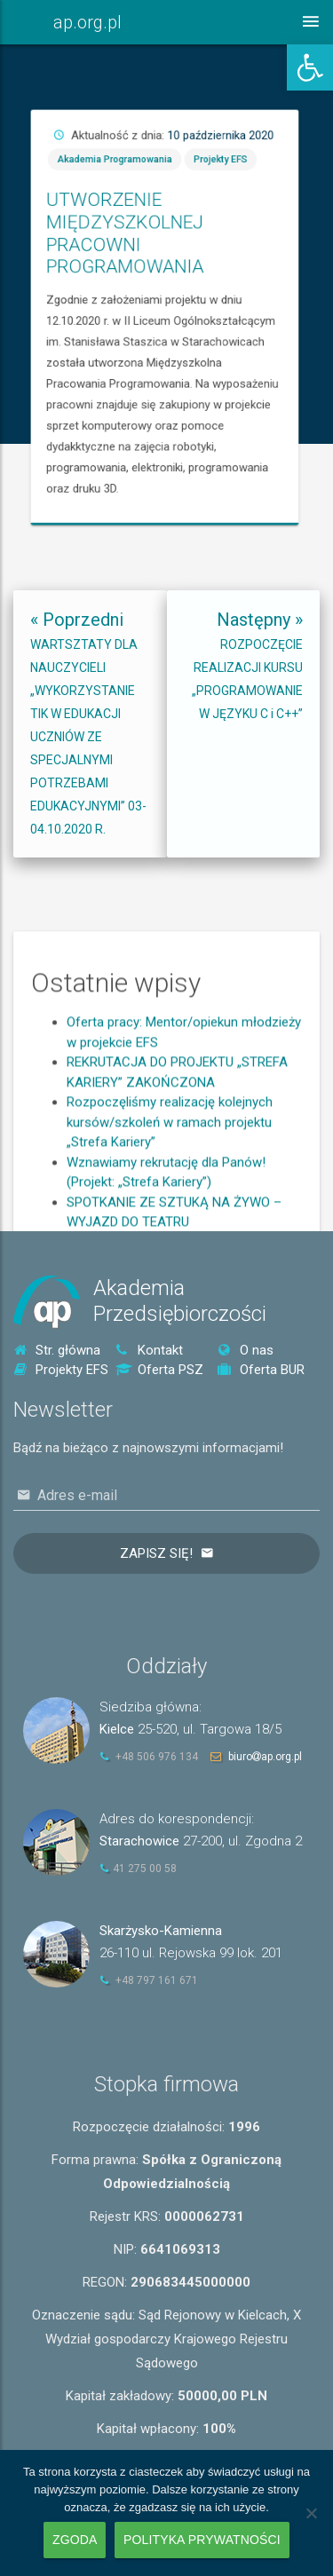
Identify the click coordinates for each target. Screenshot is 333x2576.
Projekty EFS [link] (299, 258)
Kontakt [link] (149, 1350)
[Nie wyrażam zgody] (311, 2513)
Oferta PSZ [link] (159, 1370)
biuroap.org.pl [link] (265, 1756)
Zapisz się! (156, 1553)
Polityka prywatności (202, 2540)
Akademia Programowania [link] (259, 258)
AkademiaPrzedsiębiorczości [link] (179, 1301)
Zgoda (74, 2540)
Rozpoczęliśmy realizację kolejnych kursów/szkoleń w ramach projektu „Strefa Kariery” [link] (170, 1209)
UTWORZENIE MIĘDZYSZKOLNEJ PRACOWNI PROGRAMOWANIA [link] (264, 286)
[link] (310, 67)
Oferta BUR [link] (261, 1370)
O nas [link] (246, 1350)
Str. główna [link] (56, 1350)
